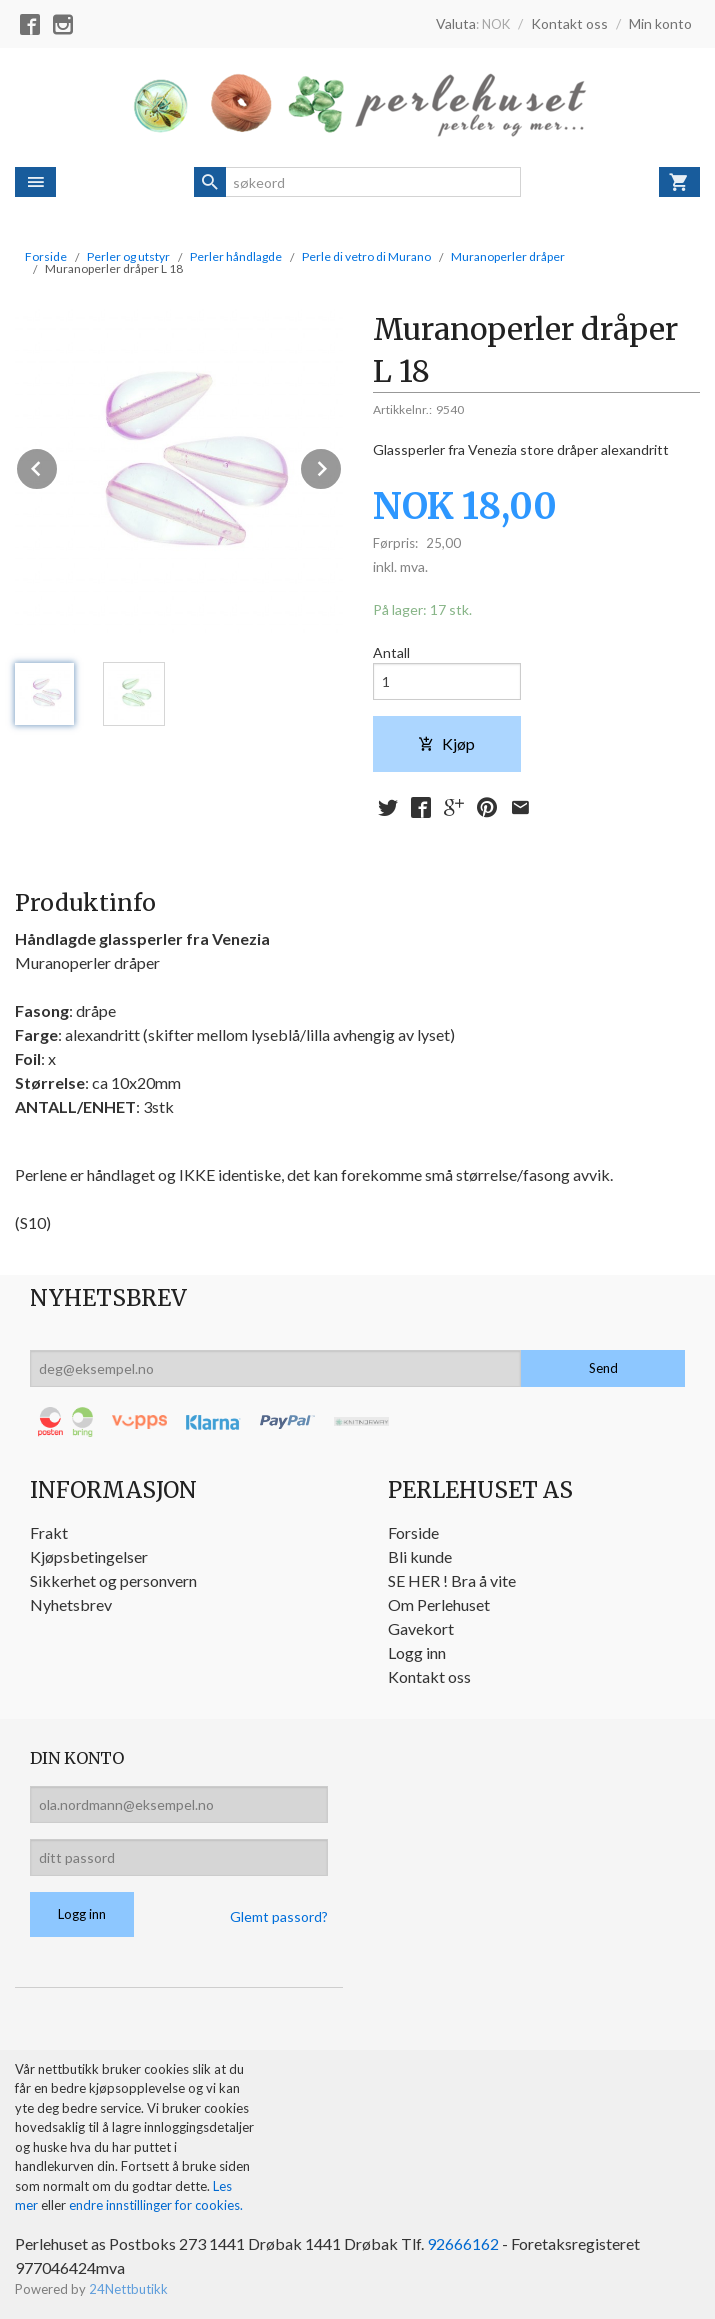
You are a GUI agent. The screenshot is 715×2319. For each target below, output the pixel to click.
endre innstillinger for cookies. (156, 2205)
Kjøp (446, 743)
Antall (391, 652)
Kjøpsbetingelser (89, 1556)
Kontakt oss (429, 1676)
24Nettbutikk (128, 2289)
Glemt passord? (279, 1916)
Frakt (49, 1532)
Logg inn (417, 1652)
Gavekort (421, 1628)
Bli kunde (420, 1556)
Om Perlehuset (439, 1604)
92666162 (463, 2243)
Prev (58, 465)
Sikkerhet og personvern (113, 1580)
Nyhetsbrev (71, 1604)
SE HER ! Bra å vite (452, 1580)
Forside (46, 256)
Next (342, 465)
